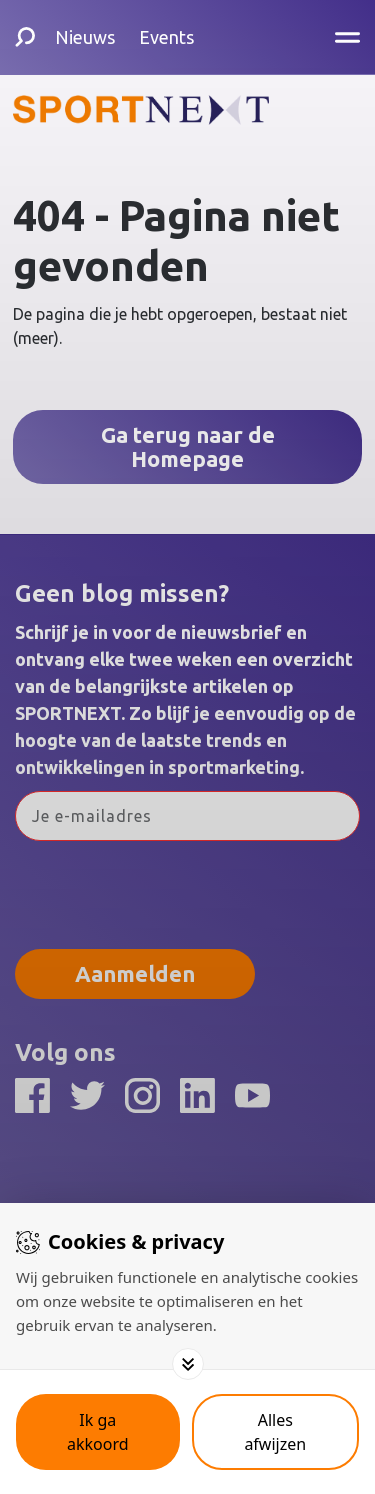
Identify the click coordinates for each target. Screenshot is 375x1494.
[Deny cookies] (276, 1432)
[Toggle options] (188, 1364)
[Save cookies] (98, 1432)
